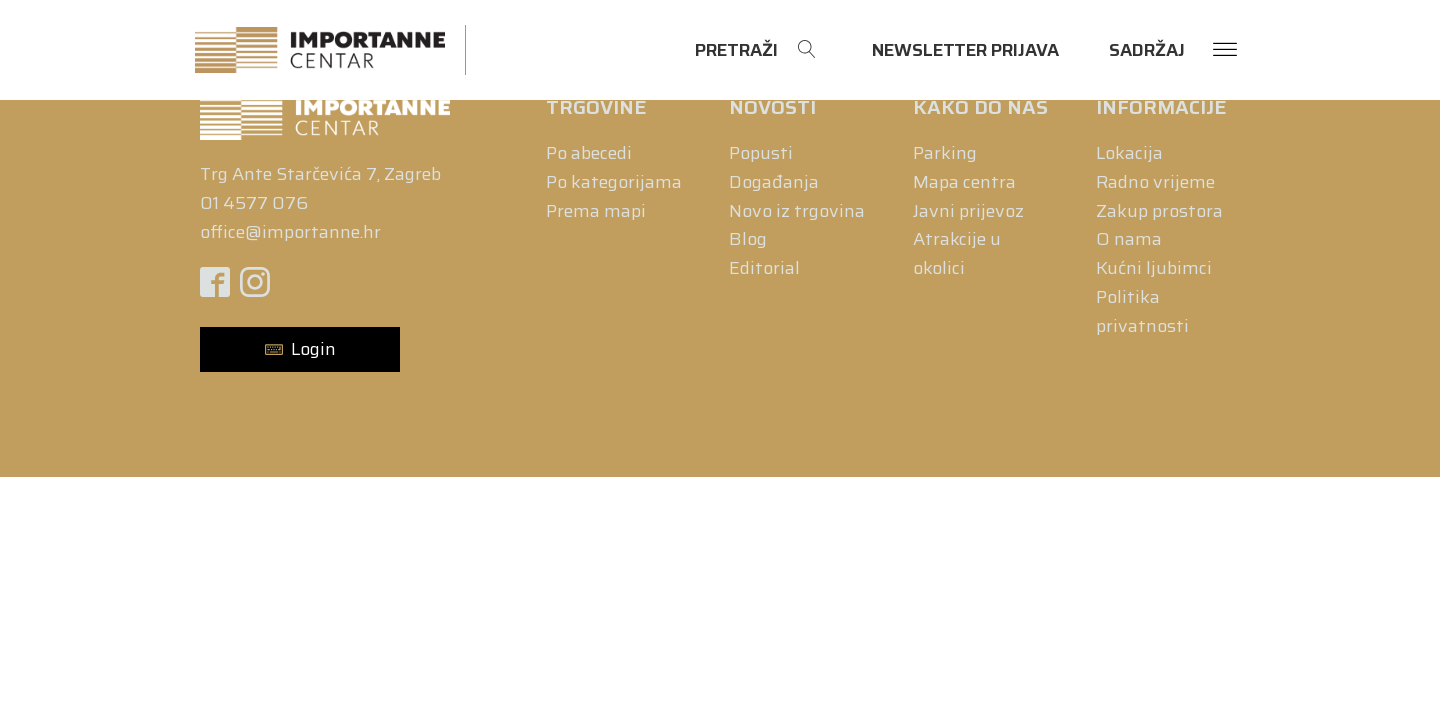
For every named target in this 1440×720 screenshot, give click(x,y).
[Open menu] (1225, 50)
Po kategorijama (614, 182)
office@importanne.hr (290, 232)
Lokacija (1129, 153)
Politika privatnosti (1142, 311)
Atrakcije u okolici (957, 253)
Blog (748, 239)
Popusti (761, 153)
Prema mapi (596, 211)
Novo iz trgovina (797, 211)
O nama (1129, 239)
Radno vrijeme (1155, 182)
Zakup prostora (1159, 211)
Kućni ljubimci (1154, 268)
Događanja (774, 182)
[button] (300, 349)
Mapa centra (964, 182)
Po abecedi (589, 153)
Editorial (764, 268)
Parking (945, 153)
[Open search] (755, 50)
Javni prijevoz (968, 211)
